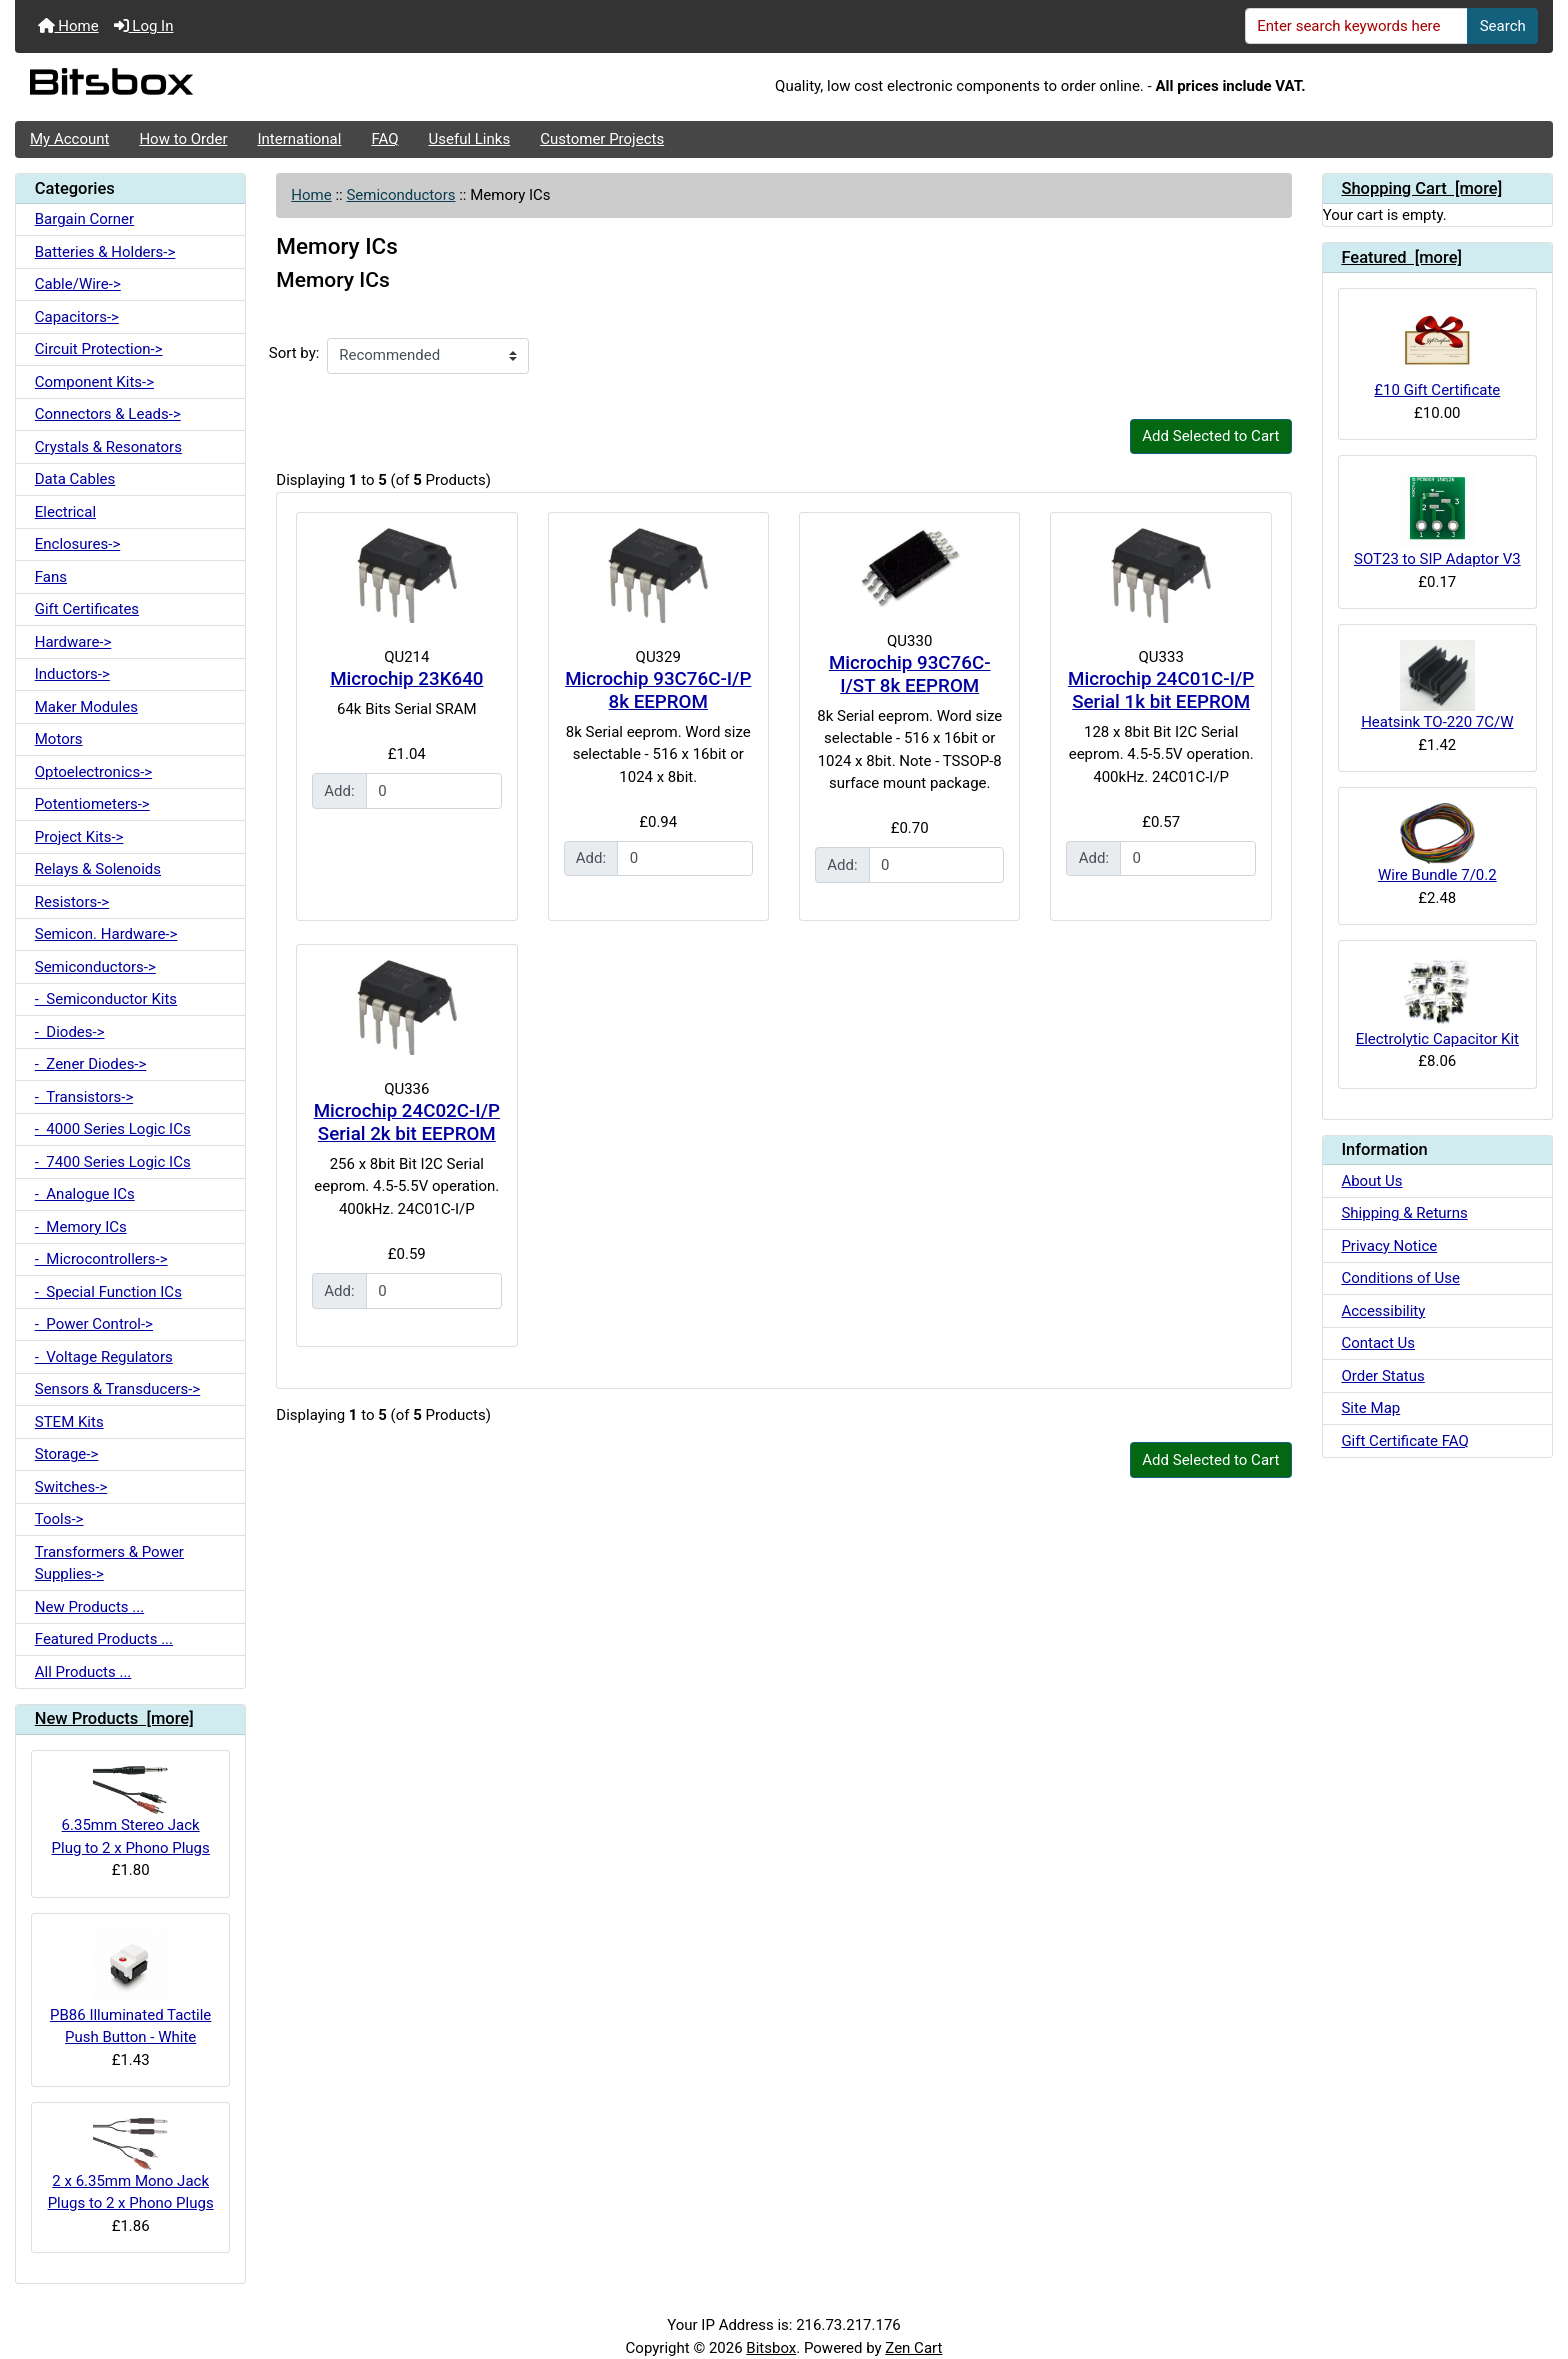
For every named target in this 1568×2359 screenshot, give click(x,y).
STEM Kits (69, 1422)
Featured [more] (1401, 257)
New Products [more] (114, 1718)
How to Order (183, 139)
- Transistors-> (84, 1097)
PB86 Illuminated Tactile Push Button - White (130, 1988)
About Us (1371, 1181)
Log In (144, 26)
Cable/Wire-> (78, 284)
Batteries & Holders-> (105, 252)
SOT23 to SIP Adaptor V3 (1437, 519)
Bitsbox (771, 2348)
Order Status (1382, 1376)
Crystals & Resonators (108, 447)
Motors (59, 739)
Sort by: (294, 353)
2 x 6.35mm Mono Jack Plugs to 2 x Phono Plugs (131, 2165)
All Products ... (83, 1672)
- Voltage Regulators (104, 1357)
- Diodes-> (70, 1032)
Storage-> (67, 1454)
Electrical (65, 512)
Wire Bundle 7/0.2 (1437, 843)
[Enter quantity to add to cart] (434, 791)
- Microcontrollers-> (101, 1259)
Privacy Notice (1389, 1246)
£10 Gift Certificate (1437, 351)
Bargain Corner (84, 219)
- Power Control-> (94, 1324)
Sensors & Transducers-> (117, 1389)
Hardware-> (73, 642)
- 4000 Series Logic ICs (113, 1129)
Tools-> (59, 1519)
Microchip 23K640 (406, 679)
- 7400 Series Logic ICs (113, 1162)
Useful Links (470, 139)
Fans (51, 577)
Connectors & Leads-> (108, 414)
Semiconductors (400, 195)
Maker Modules (86, 707)
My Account (69, 139)
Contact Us (1378, 1343)
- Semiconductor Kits (106, 999)
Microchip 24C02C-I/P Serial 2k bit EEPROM (407, 1122)
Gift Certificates (87, 609)
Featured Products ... (104, 1639)
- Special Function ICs (108, 1292)
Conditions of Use (1400, 1278)
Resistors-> (72, 902)
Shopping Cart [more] (1421, 188)
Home (68, 26)
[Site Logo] (271, 87)
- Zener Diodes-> (91, 1064)
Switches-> (71, 1487)
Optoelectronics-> (93, 772)
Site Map (1370, 1408)
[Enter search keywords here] (1357, 26)
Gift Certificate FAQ (1404, 1441)
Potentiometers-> (92, 804)
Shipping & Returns (1404, 1213)
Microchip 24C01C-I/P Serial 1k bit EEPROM (1161, 690)
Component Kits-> (94, 382)
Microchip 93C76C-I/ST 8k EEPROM (910, 674)
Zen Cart (913, 2348)
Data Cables (75, 479)
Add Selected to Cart (1210, 436)
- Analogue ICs (85, 1194)
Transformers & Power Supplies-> (109, 1563)
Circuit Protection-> (99, 349)
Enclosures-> (78, 544)
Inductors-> (72, 674)
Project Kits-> (79, 837)
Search (1503, 26)
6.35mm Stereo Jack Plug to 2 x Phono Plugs (131, 1811)
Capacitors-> (77, 317)
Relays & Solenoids (98, 869)
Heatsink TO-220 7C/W (1437, 685)
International (299, 139)
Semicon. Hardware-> (106, 934)
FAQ (384, 139)
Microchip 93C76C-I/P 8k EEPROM (658, 690)
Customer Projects (602, 139)
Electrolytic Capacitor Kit (1437, 1002)
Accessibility (1383, 1311)
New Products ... (89, 1607)
